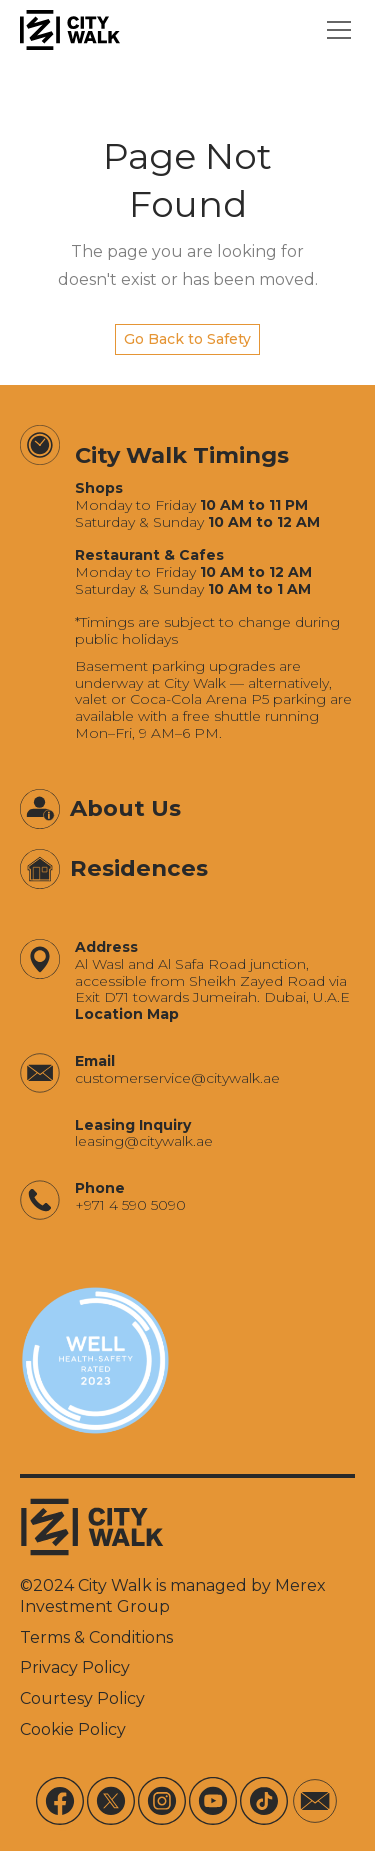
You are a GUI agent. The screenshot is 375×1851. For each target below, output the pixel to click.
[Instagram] (162, 1801)
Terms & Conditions (96, 1637)
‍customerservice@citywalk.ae (177, 1078)
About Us (125, 808)
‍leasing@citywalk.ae (144, 1141)
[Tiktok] (264, 1801)
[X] (111, 1801)
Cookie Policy (73, 1729)
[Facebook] (60, 1801)
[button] (335, 30)
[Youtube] (213, 1801)
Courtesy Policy (82, 1698)
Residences (139, 868)
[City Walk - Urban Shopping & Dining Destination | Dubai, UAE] (70, 30)
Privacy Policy (75, 1667)
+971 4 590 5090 (130, 1205)
